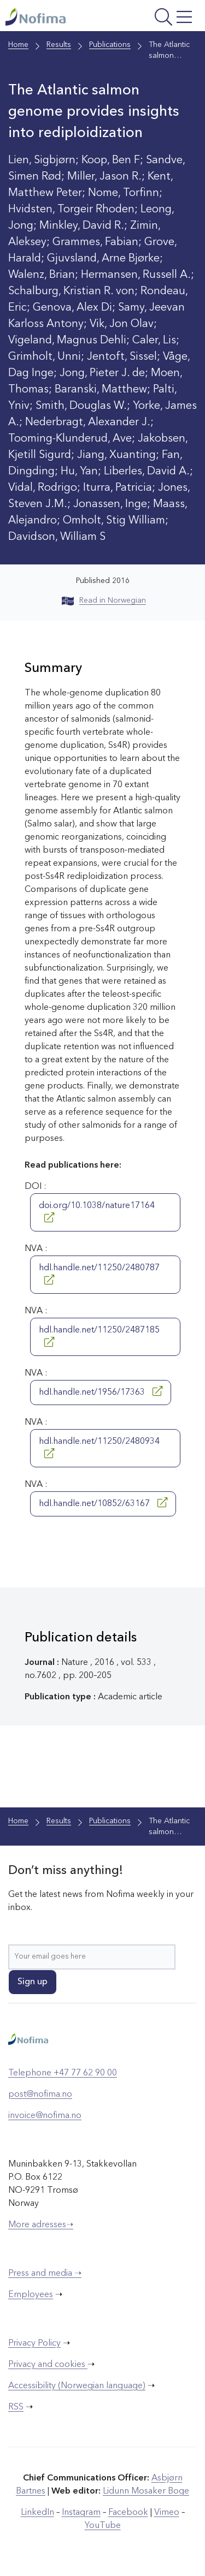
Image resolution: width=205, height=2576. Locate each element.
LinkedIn (37, 2512)
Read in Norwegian (104, 600)
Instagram (81, 2512)
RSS (16, 2407)
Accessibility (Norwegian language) (76, 2386)
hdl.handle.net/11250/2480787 (99, 1274)
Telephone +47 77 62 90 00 (62, 2073)
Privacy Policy (34, 2343)
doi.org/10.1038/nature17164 (97, 1211)
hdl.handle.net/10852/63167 (103, 1502)
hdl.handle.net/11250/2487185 (99, 1336)
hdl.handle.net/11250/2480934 (99, 1447)
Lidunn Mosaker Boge (146, 2491)
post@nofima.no (40, 2094)
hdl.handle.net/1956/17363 (100, 1391)
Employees (30, 2295)
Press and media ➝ (44, 2273)
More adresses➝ (40, 2225)
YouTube (103, 2525)
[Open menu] (161, 18)
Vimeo (166, 2512)
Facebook (128, 2512)
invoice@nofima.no (44, 2115)
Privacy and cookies (47, 2364)
